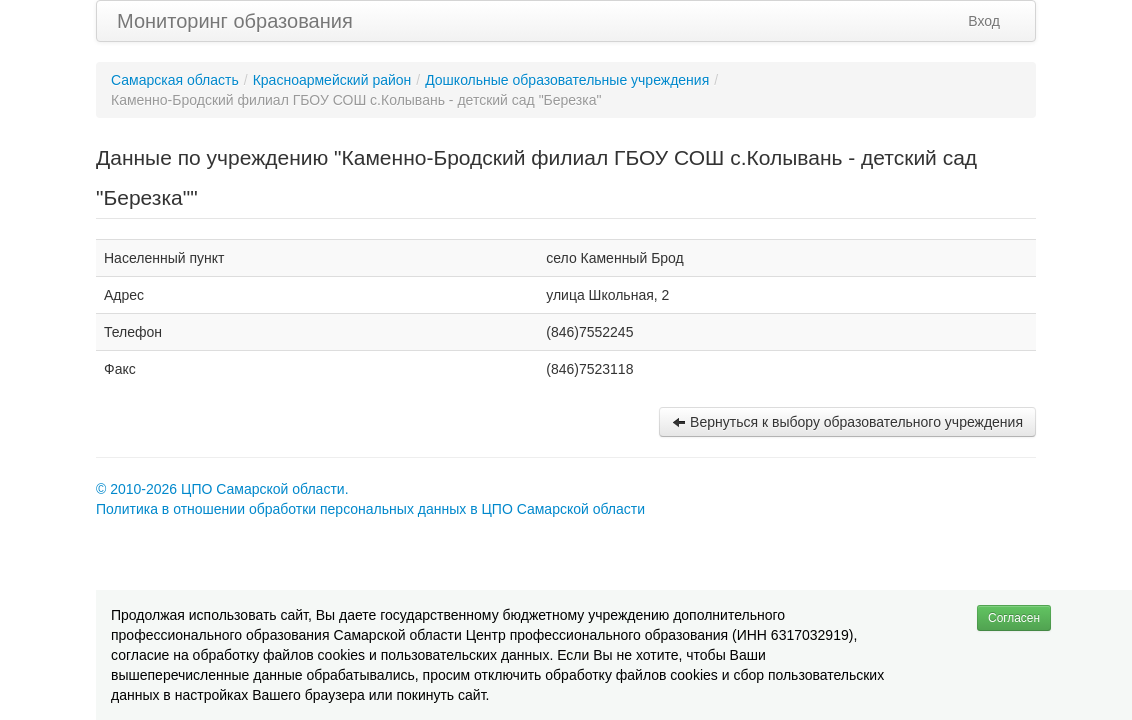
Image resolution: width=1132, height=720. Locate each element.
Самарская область (175, 80)
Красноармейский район (332, 80)
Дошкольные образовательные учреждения (567, 80)
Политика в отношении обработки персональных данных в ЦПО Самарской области (370, 509)
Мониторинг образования (235, 21)
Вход (984, 21)
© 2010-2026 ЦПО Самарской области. (222, 489)
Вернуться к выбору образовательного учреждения (847, 422)
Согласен (1014, 618)
